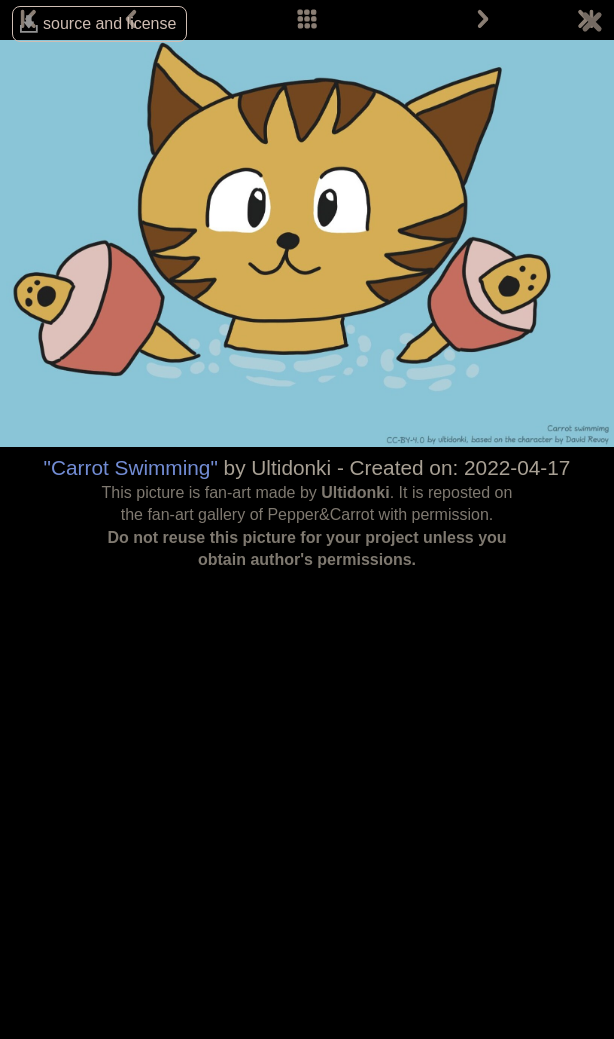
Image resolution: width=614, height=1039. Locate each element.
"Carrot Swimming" (131, 467)
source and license (109, 23)
